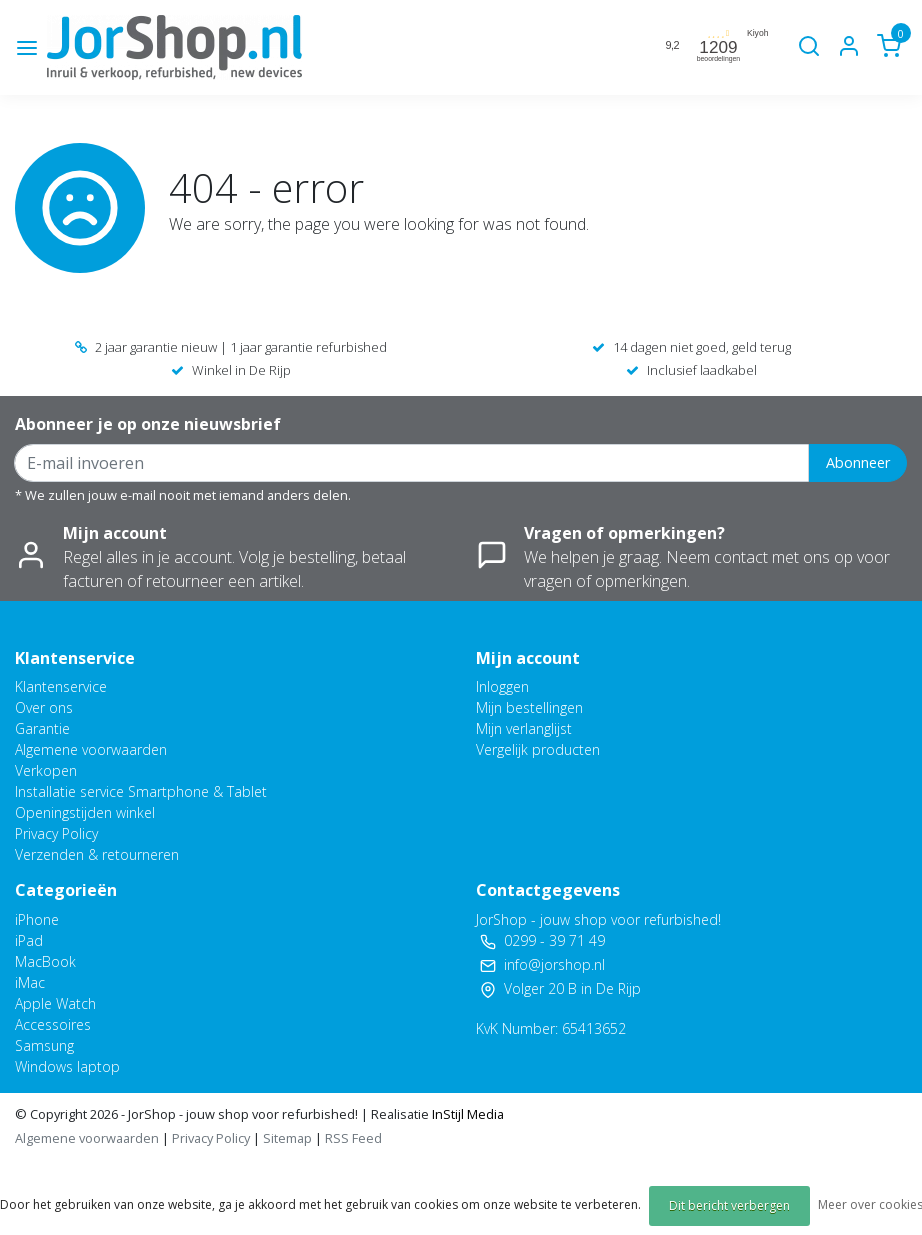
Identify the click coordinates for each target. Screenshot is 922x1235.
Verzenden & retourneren (97, 854)
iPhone (37, 919)
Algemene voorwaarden (91, 749)
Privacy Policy (56, 833)
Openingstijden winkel (85, 812)
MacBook (45, 961)
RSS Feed (353, 1138)
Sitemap (287, 1138)
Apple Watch (55, 1003)
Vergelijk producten (538, 749)
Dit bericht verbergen (729, 1205)
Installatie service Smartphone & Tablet (141, 791)
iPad (29, 940)
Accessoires (53, 1024)
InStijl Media (466, 1114)
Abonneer (858, 462)
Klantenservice (61, 686)
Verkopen (46, 770)
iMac (30, 982)
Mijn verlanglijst (524, 728)
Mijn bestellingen (529, 707)
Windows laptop (67, 1066)
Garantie (42, 728)
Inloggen (502, 686)
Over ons (44, 707)
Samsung (44, 1045)
